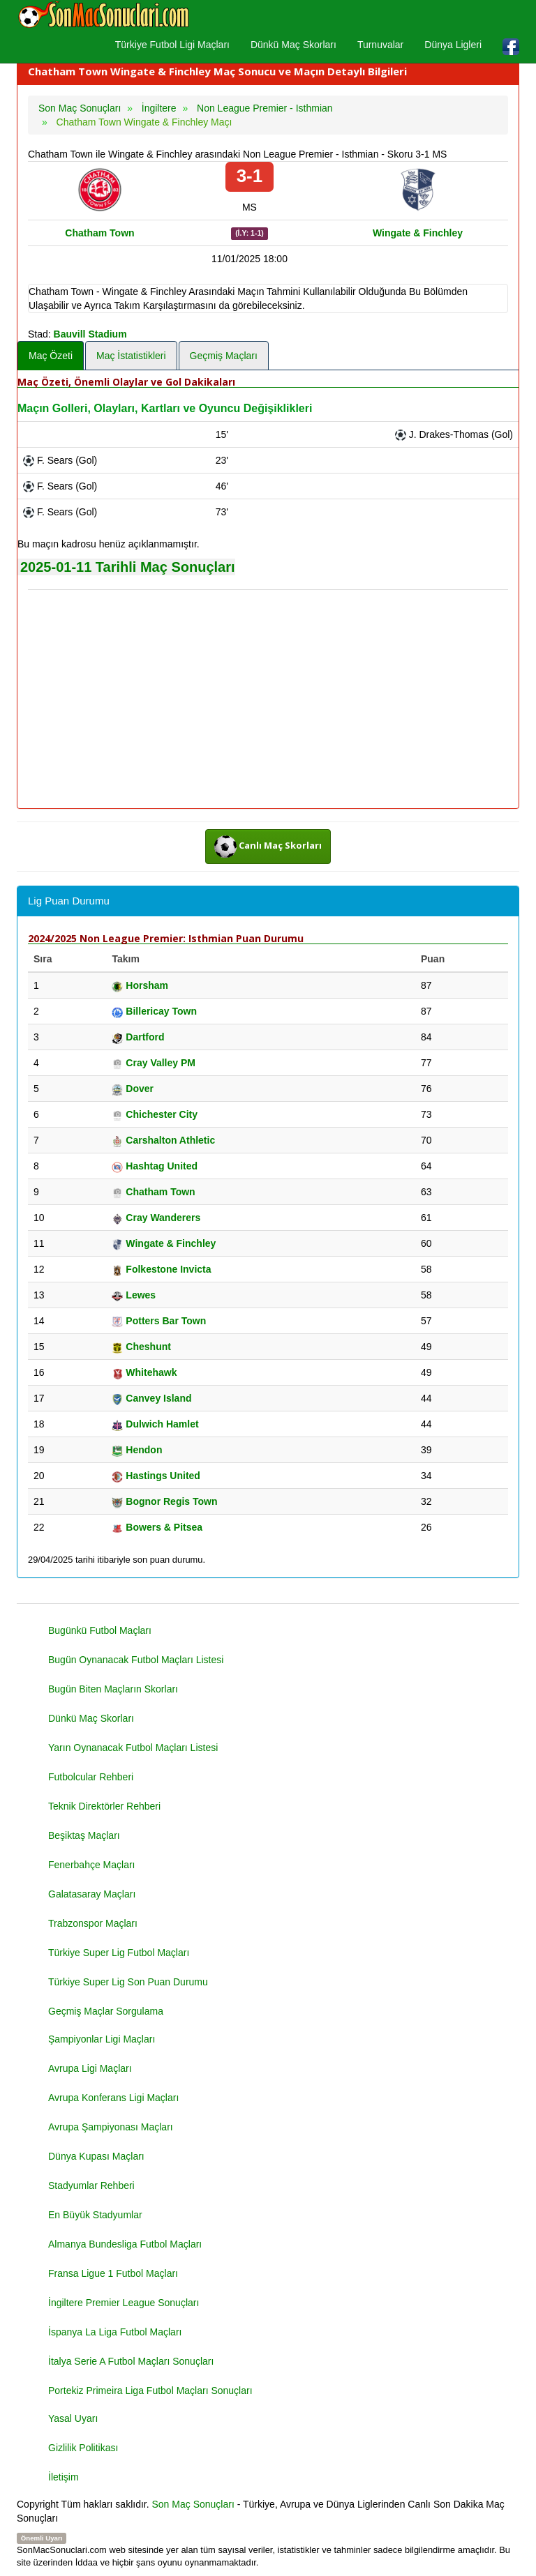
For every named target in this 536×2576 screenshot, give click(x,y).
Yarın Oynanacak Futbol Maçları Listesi (133, 1747)
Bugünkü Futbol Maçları (99, 1630)
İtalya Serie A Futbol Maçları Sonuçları (131, 2361)
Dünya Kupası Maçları (96, 2156)
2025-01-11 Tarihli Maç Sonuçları (127, 567)
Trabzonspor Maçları (92, 1923)
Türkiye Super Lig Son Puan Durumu (128, 1981)
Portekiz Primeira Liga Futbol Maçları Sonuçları (150, 2390)
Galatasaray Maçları (91, 1894)
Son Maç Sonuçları (193, 2504)
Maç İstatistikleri (131, 355)
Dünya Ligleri (453, 44)
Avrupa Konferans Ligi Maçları (113, 2097)
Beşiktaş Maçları (84, 1835)
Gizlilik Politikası (83, 2447)
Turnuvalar (380, 44)
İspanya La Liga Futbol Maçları (114, 2332)
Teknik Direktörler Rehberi (104, 1806)
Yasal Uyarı (73, 2418)
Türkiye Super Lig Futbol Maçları (118, 1952)
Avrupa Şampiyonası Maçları (110, 2126)
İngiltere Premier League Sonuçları (123, 2302)
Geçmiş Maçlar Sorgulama (105, 2011)
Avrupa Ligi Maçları (90, 2068)
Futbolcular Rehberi (90, 1776)
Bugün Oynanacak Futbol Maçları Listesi (135, 1659)
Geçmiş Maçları (224, 355)
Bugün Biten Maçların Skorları (113, 1689)
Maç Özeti (51, 355)
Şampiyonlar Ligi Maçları (101, 2039)
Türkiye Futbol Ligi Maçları (172, 44)
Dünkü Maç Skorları (293, 44)
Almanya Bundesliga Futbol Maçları (125, 2244)
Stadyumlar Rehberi (91, 2185)
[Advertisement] (268, 700)
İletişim (63, 2477)
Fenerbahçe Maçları (91, 1864)
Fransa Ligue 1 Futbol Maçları (113, 2273)
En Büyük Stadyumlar (95, 2214)
